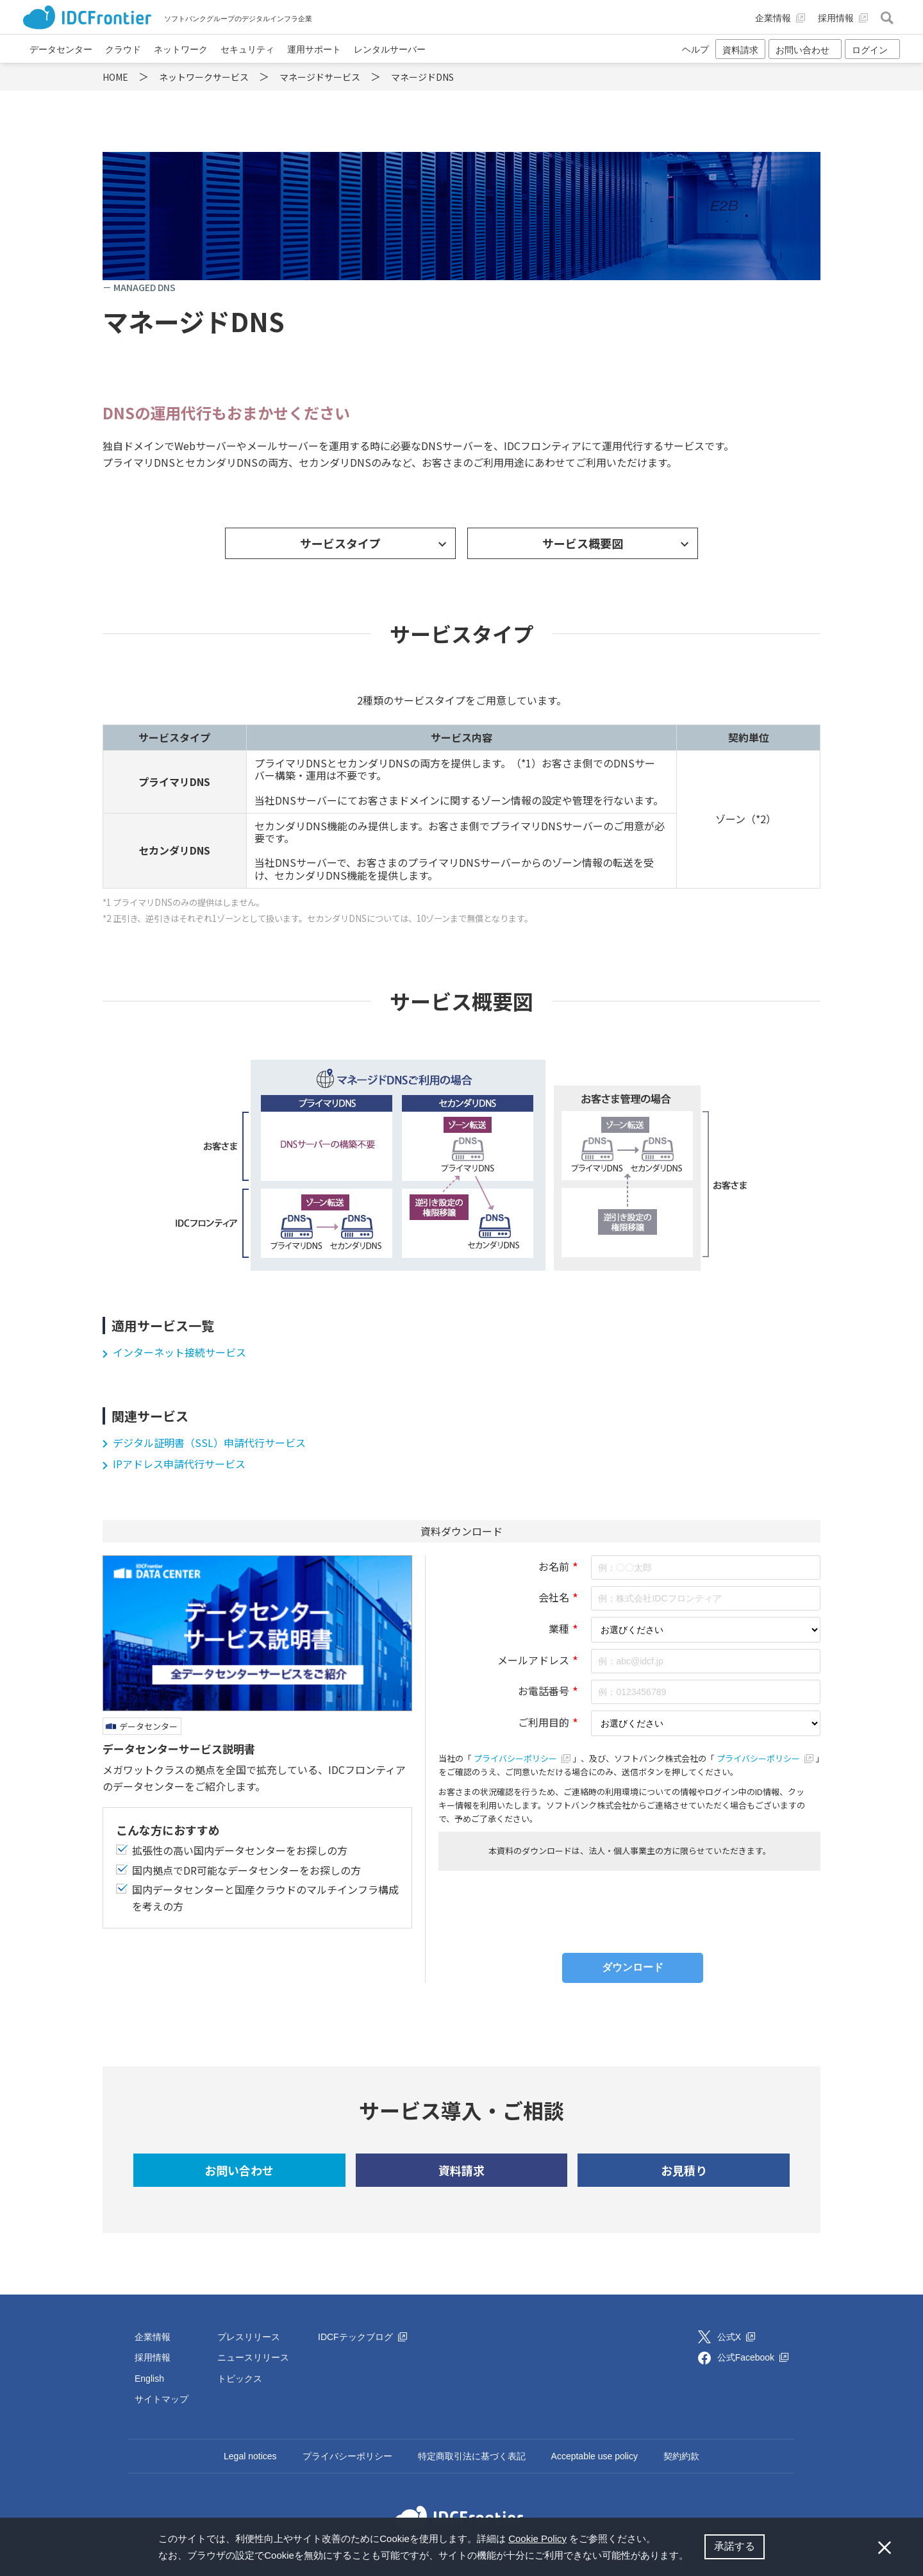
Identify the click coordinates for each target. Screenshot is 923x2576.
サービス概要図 (582, 543)
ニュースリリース (253, 2357)
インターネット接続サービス (179, 1352)
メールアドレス (533, 1660)
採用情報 (152, 2357)
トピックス (239, 2378)
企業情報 (152, 2337)
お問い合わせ (239, 2170)
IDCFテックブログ (362, 2337)
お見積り (684, 2170)
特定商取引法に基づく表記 (472, 2456)
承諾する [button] (734, 2546)
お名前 (553, 1566)
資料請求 (740, 50)
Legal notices (250, 2456)
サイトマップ (161, 2399)
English (149, 2378)
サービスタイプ (340, 543)
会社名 (553, 1597)
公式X (736, 2337)
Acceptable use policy (594, 2456)
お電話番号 (543, 1690)
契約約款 (681, 2456)
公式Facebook (752, 2357)
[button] (693, 2557)
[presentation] (629, 1909)
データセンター (148, 1726)
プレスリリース (248, 2337)
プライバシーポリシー (523, 1758)
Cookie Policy (537, 2538)
